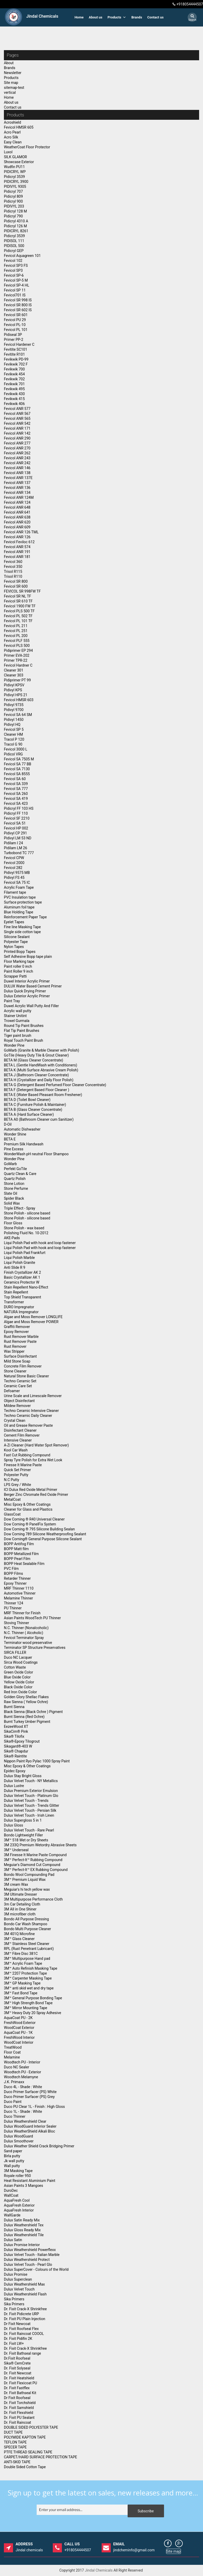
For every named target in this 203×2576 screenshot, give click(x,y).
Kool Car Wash (16, 1450)
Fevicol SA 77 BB (17, 764)
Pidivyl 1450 (13, 720)
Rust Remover (15, 1346)
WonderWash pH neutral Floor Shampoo (36, 1154)
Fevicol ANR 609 (17, 527)
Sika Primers (14, 2299)
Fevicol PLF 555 (17, 641)
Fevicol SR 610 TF (18, 601)
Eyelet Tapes (14, 922)
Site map (11, 83)
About (9, 63)
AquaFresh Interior (19, 2210)
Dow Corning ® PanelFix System (30, 1524)
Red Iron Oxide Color (20, 1692)
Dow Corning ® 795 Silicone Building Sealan (39, 1529)
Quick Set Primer (17, 1470)
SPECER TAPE (15, 2447)
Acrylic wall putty (17, 1011)
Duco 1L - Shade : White (23, 2111)
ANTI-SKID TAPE (17, 2462)
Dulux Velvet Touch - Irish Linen (29, 1815)
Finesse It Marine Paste (23, 1465)
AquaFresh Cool (17, 2200)
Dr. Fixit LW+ (14, 2343)
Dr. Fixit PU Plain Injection (24, 2319)
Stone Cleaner (15, 1371)
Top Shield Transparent (22, 1297)
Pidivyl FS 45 (14, 877)
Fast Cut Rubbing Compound (27, 1455)
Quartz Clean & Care (20, 1174)
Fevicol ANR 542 (17, 423)
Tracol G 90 (13, 744)
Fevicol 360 (13, 562)
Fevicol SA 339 (16, 784)
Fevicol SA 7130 (17, 769)
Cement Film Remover (22, 1435)
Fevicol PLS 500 (17, 645)
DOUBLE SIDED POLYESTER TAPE (31, 2427)
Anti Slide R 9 (14, 1267)
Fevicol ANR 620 (17, 522)
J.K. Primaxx (14, 2082)
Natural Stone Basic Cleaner (26, 1376)
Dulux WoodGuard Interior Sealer (30, 2126)
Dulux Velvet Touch (19, 2289)
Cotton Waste (15, 1667)
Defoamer (12, 1391)
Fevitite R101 (14, 354)
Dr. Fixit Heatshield (19, 2378)
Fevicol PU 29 (15, 320)
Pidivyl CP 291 (15, 833)
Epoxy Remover (16, 1332)
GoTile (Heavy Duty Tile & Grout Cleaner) (36, 1055)
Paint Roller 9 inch (18, 971)
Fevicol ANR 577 (17, 409)
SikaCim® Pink (16, 1731)
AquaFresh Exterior (19, 2205)
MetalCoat (12, 1499)
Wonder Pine (14, 1045)
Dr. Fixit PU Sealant (19, 2417)
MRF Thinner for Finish (22, 1613)
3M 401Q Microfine (19, 1934)
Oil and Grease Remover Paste (28, 1425)
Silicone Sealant (17, 937)
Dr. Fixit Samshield (19, 2408)
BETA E (10, 1139)
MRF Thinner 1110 (19, 1588)
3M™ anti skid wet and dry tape (29, 1988)
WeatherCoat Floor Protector (27, 147)
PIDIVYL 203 (14, 206)
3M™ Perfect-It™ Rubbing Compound (33, 1860)
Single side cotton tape (22, 932)
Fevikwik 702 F (16, 364)
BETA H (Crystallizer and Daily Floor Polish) (38, 1080)
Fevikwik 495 (14, 389)
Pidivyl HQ (12, 724)
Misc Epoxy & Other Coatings (27, 1504)
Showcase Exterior (19, 162)
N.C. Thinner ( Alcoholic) (23, 1633)
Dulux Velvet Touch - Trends (26, 1800)
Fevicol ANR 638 (17, 517)
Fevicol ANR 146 (17, 468)
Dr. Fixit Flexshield (18, 2413)
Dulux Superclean (18, 2279)
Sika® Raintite (15, 1756)
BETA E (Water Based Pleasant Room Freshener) (43, 1095)
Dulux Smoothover (19, 2141)
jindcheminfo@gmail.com (134, 2546)
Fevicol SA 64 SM (18, 715)
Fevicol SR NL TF (17, 596)
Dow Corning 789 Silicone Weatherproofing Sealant (45, 1534)
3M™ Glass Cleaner (19, 1939)
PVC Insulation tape (20, 897)
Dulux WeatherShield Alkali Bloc (29, 2131)
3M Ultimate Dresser (20, 1894)
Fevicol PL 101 (16, 330)
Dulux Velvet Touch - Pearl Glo (28, 2264)
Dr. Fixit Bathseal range (22, 2353)
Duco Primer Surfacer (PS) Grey (29, 2097)
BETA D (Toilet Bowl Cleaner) (27, 1100)
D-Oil (8, 1124)
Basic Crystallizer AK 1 (22, 1277)
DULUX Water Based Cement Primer (33, 986)
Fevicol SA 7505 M (19, 759)
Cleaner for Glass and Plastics (28, 1509)
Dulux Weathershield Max (24, 2284)
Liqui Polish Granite (19, 1262)
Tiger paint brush (17, 1035)
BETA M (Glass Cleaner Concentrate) (33, 1060)
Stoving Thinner (16, 1623)
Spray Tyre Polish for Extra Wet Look (33, 1460)
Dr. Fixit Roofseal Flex (21, 2329)
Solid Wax (12, 1203)
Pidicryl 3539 (14, 177)
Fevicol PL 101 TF (18, 621)
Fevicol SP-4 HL (16, 285)
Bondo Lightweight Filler (23, 1835)
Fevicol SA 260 (16, 794)
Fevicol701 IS (14, 295)
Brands (136, 17)
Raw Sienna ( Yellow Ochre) (26, 1702)
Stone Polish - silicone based (27, 1213)
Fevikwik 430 (14, 394)
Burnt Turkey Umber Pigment (27, 1721)
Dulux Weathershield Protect (27, 2260)
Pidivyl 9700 (13, 710)
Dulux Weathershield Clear (25, 2121)
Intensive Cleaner (18, 1440)
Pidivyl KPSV (14, 685)
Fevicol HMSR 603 (19, 700)
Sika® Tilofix (14, 1736)
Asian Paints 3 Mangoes (23, 2185)
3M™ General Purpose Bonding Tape (33, 1998)
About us (95, 17)
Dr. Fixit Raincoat (17, 2422)
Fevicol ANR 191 (17, 552)
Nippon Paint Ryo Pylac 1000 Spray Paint (37, 1761)
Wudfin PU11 (14, 167)
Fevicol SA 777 (16, 789)
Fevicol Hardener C (19, 344)
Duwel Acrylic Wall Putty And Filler (31, 1006)
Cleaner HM (13, 734)
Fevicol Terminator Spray (24, 1638)
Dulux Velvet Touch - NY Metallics (31, 1781)
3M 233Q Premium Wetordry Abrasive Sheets (40, 1845)
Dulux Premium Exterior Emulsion (31, 1791)
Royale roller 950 (17, 2176)
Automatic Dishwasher (22, 1129)
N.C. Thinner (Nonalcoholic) (26, 1628)
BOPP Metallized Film (21, 1554)
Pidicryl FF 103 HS (19, 808)
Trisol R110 (13, 576)
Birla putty (12, 2156)
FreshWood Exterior (20, 2023)
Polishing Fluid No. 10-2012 (26, 1233)
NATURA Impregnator (21, 1312)
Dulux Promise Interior (22, 2245)
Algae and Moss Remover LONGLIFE (33, 1317)
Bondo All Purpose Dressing (26, 1919)
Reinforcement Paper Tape (25, 917)
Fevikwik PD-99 (16, 359)
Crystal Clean (14, 1420)
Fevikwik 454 (14, 374)
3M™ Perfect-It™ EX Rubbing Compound (36, 1870)
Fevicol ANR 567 (17, 413)
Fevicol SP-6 (14, 275)
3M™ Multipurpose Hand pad (27, 1958)
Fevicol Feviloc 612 (19, 542)
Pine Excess (13, 1149)
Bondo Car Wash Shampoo (25, 1924)
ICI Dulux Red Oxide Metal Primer (30, 1490)
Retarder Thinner (17, 1578)
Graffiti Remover (17, 1327)
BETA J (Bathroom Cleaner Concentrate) (36, 1075)
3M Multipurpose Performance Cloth (33, 1899)
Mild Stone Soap (17, 1361)
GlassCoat (12, 1514)
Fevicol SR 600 (16, 586)
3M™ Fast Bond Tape (20, 1993)
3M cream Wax (16, 1884)
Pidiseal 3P (13, 335)
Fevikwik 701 (14, 384)
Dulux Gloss (13, 1825)
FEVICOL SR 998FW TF (22, 591)
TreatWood (13, 2047)
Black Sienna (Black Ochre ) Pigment (33, 1712)
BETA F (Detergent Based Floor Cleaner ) (36, 1090)
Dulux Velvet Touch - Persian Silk (30, 1810)
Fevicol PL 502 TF (18, 616)
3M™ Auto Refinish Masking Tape (30, 1968)
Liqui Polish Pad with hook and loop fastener (40, 1243)
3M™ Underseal (16, 1850)
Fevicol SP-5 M (16, 280)
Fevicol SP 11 (15, 290)
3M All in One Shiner (20, 1909)
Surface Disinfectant (20, 1356)
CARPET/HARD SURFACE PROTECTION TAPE (40, 2457)
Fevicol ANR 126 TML (21, 532)
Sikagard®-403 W (18, 1746)
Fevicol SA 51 (15, 823)
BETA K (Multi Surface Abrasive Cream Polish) (41, 1070)
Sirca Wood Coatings (21, 1662)
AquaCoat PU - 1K (18, 2032)
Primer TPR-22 (15, 660)
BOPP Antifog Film (19, 1544)
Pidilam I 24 (13, 843)
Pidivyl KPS (13, 690)
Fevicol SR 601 (16, 315)
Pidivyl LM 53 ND (17, 838)
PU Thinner (13, 1608)
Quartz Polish (15, 1179)
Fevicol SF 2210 (16, 818)
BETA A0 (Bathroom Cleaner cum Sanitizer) (39, 1119)
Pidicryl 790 (13, 216)
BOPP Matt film (16, 1549)
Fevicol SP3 (13, 270)
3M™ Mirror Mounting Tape (25, 2008)
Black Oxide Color (18, 1687)
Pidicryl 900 (13, 201)
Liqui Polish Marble (19, 1258)
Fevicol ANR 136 (17, 488)
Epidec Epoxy (14, 1771)
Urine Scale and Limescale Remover (33, 1396)
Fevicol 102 (13, 260)
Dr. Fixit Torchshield (20, 2403)
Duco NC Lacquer (18, 1657)
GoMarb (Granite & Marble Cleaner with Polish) (41, 1050)
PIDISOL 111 (14, 241)
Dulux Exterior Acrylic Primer (27, 996)
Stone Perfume (16, 1188)
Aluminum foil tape (19, 907)
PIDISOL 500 (14, 246)
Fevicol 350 (13, 567)
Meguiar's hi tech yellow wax (27, 1889)
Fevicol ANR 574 (17, 547)
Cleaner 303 (13, 675)
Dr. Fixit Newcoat (17, 2373)
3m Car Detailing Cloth (22, 1904)
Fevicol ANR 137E (18, 478)
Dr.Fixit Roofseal (17, 2358)
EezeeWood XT (16, 1726)
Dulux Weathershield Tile (24, 2235)
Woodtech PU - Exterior (22, 2072)
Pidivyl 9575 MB (17, 873)
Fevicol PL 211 (16, 626)
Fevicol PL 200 (16, 636)
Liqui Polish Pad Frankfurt (24, 1253)
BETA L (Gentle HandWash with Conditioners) (40, 1065)
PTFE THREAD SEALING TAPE (28, 2452)
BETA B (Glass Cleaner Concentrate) (33, 1109)
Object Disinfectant (19, 1401)
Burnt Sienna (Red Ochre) (24, 1717)
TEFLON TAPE (15, 2442)
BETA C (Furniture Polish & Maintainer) (35, 1105)
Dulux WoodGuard (18, 2136)
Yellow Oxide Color (19, 1682)
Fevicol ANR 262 (17, 453)
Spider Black (14, 1198)
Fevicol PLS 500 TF (19, 611)
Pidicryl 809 (13, 196)
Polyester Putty (16, 1475)
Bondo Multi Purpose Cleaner (27, 1929)
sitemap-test (14, 87)
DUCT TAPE (13, 2432)
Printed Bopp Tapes (19, 952)
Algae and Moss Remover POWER (31, 1322)
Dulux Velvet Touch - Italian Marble (32, 2255)
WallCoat (11, 2195)
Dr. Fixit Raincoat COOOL (24, 2334)
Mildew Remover (17, 1406)
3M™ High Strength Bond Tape (28, 2003)
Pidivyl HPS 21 (15, 695)
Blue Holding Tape (18, 912)
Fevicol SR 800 (16, 581)
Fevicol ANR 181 (17, 557)
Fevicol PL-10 (14, 325)
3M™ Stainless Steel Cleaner (26, 1944)
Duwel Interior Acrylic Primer (27, 981)
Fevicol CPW (14, 858)
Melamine (12, 2057)
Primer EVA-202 (16, 655)
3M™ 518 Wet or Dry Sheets (26, 1840)
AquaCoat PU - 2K (18, 2018)
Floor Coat (12, 2052)
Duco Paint (13, 2102)
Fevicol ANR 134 (17, 492)
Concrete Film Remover (23, 1366)
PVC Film (11, 1568)
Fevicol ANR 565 (17, 418)
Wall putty (12, 2166)
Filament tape (15, 892)
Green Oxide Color (18, 1672)
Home (79, 17)
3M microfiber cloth (19, 1914)
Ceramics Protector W (21, 1282)
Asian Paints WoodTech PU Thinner (32, 1618)
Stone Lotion (14, 1183)
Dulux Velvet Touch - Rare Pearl (29, 1830)
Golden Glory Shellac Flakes (26, 1697)
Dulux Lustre (14, 1786)
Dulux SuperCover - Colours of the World (36, 2269)
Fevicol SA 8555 (17, 774)
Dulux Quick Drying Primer (25, 991)
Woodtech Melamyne (21, 2077)
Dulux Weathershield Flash (25, 2294)
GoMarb (10, 1164)
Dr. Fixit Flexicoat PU (20, 2383)
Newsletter (12, 73)
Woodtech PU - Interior (22, 2062)
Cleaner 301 (13, 670)
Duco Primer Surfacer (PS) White (30, 2092)
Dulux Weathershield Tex (23, 2225)
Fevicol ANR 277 (17, 443)
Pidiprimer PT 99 (17, 680)
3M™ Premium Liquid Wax (25, 1879)
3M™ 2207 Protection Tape (25, 1973)
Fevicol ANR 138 (17, 473)
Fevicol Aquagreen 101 (22, 256)
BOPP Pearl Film (17, 1559)
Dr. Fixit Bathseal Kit (20, 2393)
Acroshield (12, 122)
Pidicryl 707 (13, 191)
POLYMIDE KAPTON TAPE (25, 2437)
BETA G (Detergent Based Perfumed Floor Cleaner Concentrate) (55, 1085)
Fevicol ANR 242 (17, 463)
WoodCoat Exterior (19, 2028)
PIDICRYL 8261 (16, 231)
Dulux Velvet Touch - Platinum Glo (31, 1796)
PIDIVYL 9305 (15, 186)
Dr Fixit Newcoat (17, 2324)
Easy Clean (13, 142)
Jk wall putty (14, 2161)
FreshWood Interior (19, 2037)
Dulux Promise (15, 2274)
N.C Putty (11, 1480)
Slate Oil (10, 1193)
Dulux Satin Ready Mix (22, 2220)
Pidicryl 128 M (15, 211)
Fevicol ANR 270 (17, 448)
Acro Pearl (12, 132)
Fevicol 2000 (14, 863)
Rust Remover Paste (20, 1341)
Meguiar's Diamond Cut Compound (32, 1865)
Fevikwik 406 (14, 404)
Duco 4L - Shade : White (23, 2087)
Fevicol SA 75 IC (17, 882)
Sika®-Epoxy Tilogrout (22, 1741)
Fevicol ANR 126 (17, 537)
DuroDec (11, 2190)
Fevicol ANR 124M (19, 497)
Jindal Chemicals (99, 2570)
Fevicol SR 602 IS (18, 310)
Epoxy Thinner (15, 1583)
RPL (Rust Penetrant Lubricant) (29, 1949)
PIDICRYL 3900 (16, 182)
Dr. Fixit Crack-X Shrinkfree (25, 2309)
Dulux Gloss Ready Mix (22, 2230)
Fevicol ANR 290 (17, 438)
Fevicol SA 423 (16, 803)
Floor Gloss (13, 1223)
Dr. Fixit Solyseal (17, 2368)
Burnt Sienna (14, 1707)
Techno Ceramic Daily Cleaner (28, 1415)
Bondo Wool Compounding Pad (29, 1875)
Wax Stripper (14, 1351)
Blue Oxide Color (17, 1677)
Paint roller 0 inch (18, 966)
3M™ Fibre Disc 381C (21, 1953)
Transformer (14, 1302)
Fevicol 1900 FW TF (20, 606)
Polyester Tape (16, 942)
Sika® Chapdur (16, 1751)
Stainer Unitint (15, 1016)
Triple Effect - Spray (19, 1208)
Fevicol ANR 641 (17, 512)
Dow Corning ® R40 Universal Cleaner (34, 1519)
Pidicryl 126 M (15, 226)
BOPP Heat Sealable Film (24, 1564)
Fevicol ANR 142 (17, 433)
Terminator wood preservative (28, 1643)
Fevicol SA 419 (16, 798)
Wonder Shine (15, 1134)
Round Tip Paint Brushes (24, 1026)
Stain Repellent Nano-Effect (26, 1287)
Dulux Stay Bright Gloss (23, 1776)
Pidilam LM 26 (15, 848)
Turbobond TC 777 (19, 853)
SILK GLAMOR (15, 157)
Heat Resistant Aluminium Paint (29, 2181)
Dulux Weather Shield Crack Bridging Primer (39, 2146)
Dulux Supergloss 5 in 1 (23, 1820)
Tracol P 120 (14, 739)
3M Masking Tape (18, 2171)
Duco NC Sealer (16, 2067)
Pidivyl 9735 (13, 705)
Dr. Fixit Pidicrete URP (21, 2314)
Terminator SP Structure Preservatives (35, 1647)
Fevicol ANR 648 (17, 507)
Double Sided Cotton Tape (25, 2467)
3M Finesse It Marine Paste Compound (35, 1855)
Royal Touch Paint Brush (23, 1040)
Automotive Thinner (20, 1593)
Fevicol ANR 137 (17, 483)
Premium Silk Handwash (23, 1144)
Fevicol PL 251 (16, 631)
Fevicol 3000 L (15, 749)
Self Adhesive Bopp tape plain (28, 956)
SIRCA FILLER (15, 1652)
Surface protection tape (23, 902)
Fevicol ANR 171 (17, 428)
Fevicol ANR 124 (17, 502)
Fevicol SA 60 (15, 779)
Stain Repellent (16, 1292)
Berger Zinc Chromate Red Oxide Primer (36, 1494)
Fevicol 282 (13, 868)
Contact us (155, 17)
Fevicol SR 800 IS (18, 305)
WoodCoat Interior (18, 2042)
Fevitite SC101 (15, 349)
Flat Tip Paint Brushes (21, 1030)
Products (117, 17)
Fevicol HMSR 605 (19, 127)
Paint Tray (12, 1001)
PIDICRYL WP (15, 172)
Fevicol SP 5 (14, 729)
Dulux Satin (13, 2240)
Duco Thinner (14, 2116)
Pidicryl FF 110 (16, 813)
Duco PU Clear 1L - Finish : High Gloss (34, 2106)
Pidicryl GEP (14, 251)
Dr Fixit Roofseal (17, 2398)
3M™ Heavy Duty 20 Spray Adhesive (32, 2013)
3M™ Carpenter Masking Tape (28, 1978)
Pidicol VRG (13, 754)
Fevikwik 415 (14, 399)
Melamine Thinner (18, 1598)
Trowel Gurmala (16, 1021)
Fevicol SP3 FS (16, 265)
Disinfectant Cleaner (20, 1430)
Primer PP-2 (13, 339)
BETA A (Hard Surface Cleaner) (29, 1114)
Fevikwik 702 (14, 379)
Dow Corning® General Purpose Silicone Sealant (43, 1539)
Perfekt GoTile (15, 1169)
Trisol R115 (13, 571)
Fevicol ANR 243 (17, 458)
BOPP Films (13, 1573)
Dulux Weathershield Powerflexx (30, 2250)
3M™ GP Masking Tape (22, 1983)
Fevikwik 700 (14, 369)
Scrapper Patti (15, 976)
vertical (10, 92)
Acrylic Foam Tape (19, 887)
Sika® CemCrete (17, 2363)
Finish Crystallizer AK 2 (22, 1272)
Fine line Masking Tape (22, 927)
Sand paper (13, 2151)
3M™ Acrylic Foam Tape (23, 1963)
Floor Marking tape (19, 961)
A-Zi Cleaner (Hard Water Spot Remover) (36, 1445)
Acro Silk (11, 137)
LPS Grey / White (17, 1485)
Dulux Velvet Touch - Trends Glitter (31, 1805)
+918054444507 (188, 4)
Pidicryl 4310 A (16, 221)
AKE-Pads (12, 1238)
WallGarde (12, 2215)
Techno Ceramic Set (20, 1381)
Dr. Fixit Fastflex (17, 2388)
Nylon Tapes (14, 947)
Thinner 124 (13, 1603)
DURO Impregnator (19, 1307)
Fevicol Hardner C (18, 665)
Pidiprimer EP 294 (18, 650)
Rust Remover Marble (21, 1337)
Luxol (8, 152)
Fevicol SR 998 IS (18, 300)
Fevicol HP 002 (16, 828)
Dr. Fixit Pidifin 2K (18, 2338)
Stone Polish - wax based (24, 1228)
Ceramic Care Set (18, 1386)
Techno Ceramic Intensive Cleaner (31, 1411)
